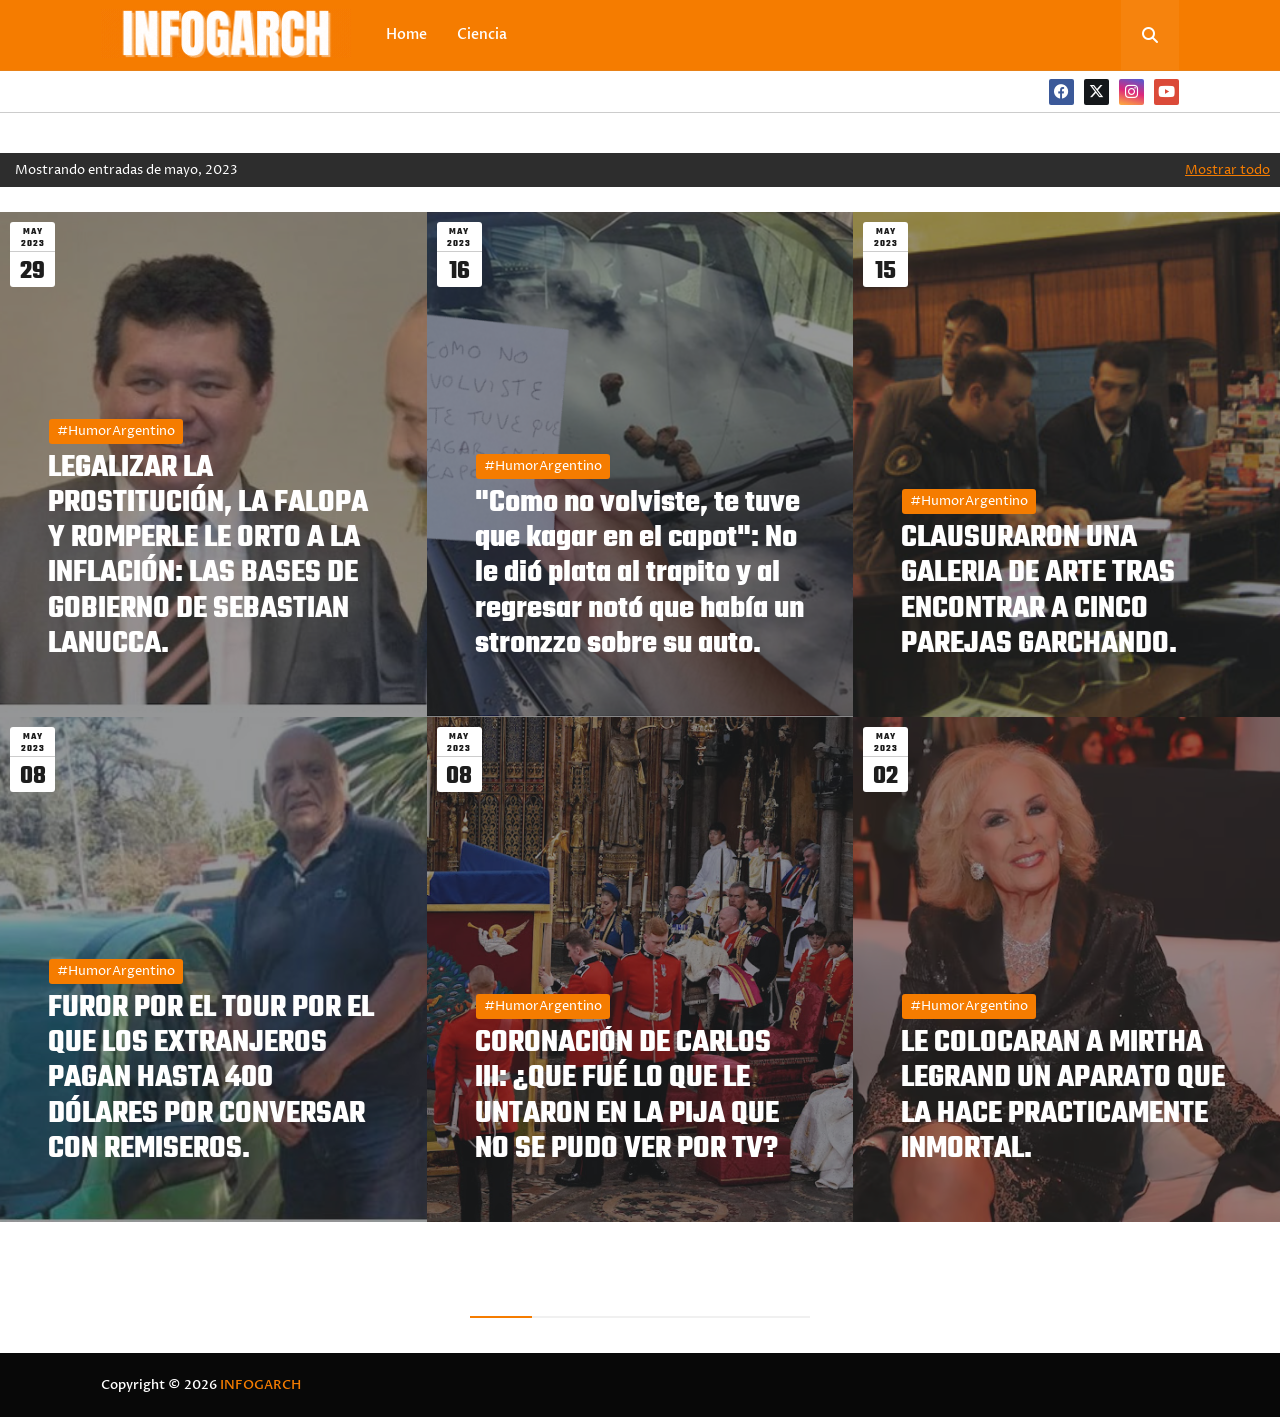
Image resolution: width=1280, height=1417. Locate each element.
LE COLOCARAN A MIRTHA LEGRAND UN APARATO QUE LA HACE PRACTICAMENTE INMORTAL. (1063, 1096)
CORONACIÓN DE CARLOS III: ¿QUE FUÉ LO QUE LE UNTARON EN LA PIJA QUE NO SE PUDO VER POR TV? (627, 1096)
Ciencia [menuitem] (482, 34)
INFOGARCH (260, 1385)
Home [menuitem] (406, 34)
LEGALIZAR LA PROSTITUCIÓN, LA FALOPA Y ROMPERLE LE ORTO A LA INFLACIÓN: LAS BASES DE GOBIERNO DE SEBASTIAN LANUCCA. (208, 556)
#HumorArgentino (116, 431)
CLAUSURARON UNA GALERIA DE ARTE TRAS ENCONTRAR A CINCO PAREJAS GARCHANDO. (1039, 591)
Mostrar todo (1227, 170)
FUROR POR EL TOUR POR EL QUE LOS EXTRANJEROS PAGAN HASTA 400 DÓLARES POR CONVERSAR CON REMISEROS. (211, 1079)
